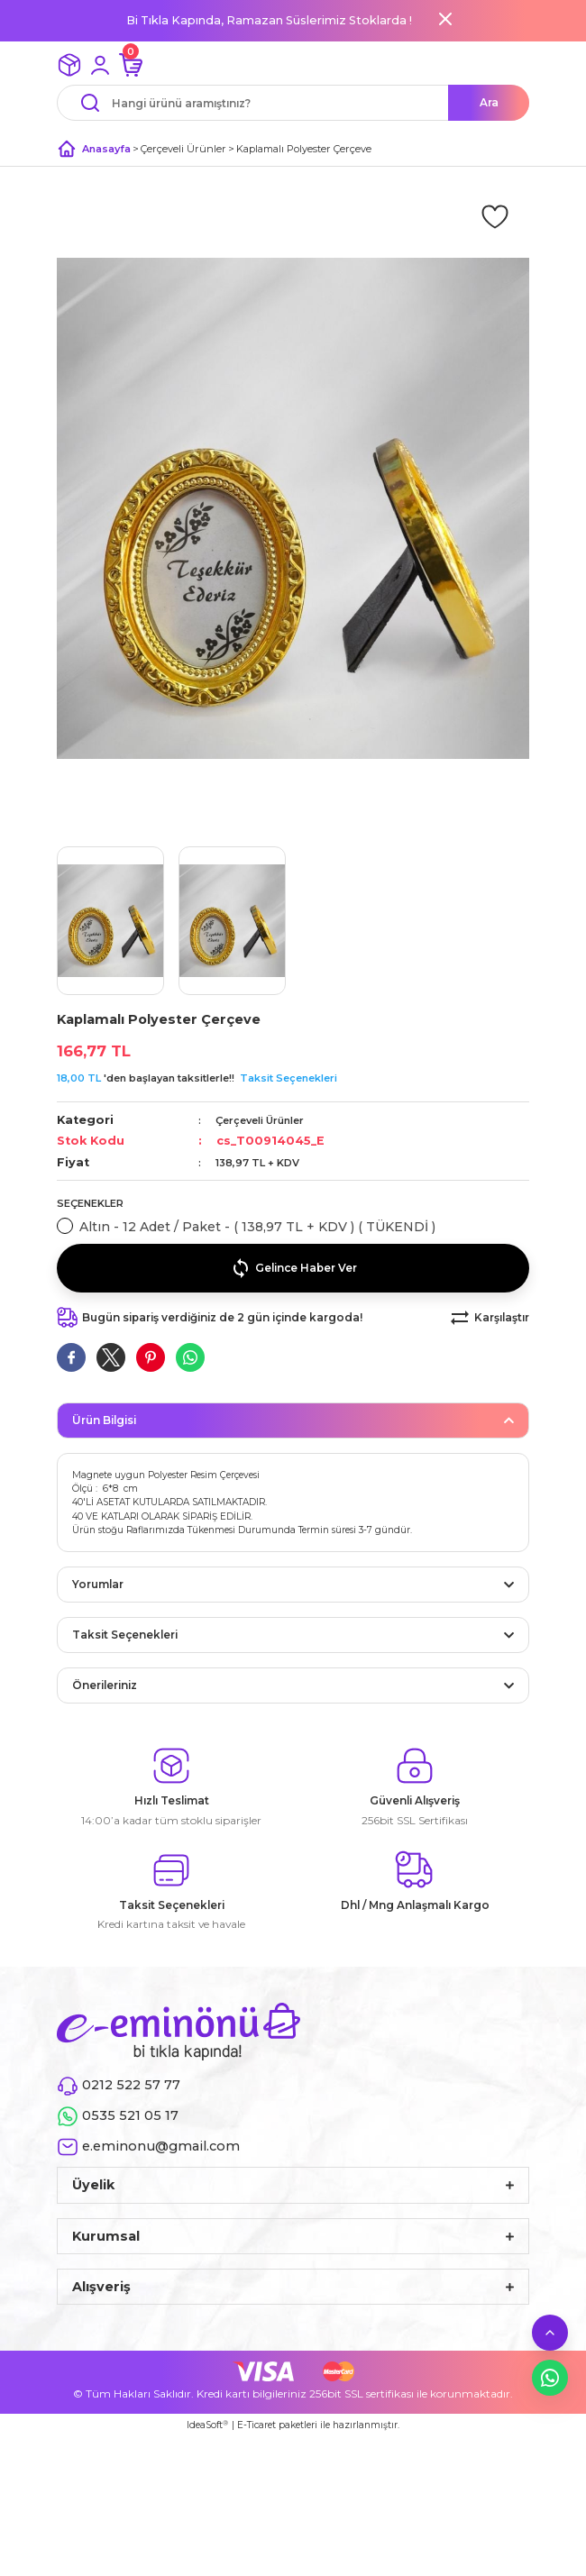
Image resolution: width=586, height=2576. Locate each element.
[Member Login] (100, 65)
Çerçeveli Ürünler (259, 1120)
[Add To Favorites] (495, 215)
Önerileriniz (104, 1685)
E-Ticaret (256, 2425)
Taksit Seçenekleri (288, 1078)
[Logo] (178, 2031)
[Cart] (130, 65)
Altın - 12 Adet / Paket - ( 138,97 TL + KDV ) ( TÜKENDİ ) (257, 1227)
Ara (489, 102)
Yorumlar (98, 1584)
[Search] (293, 103)
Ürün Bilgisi (104, 1420)
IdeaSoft (207, 2425)
